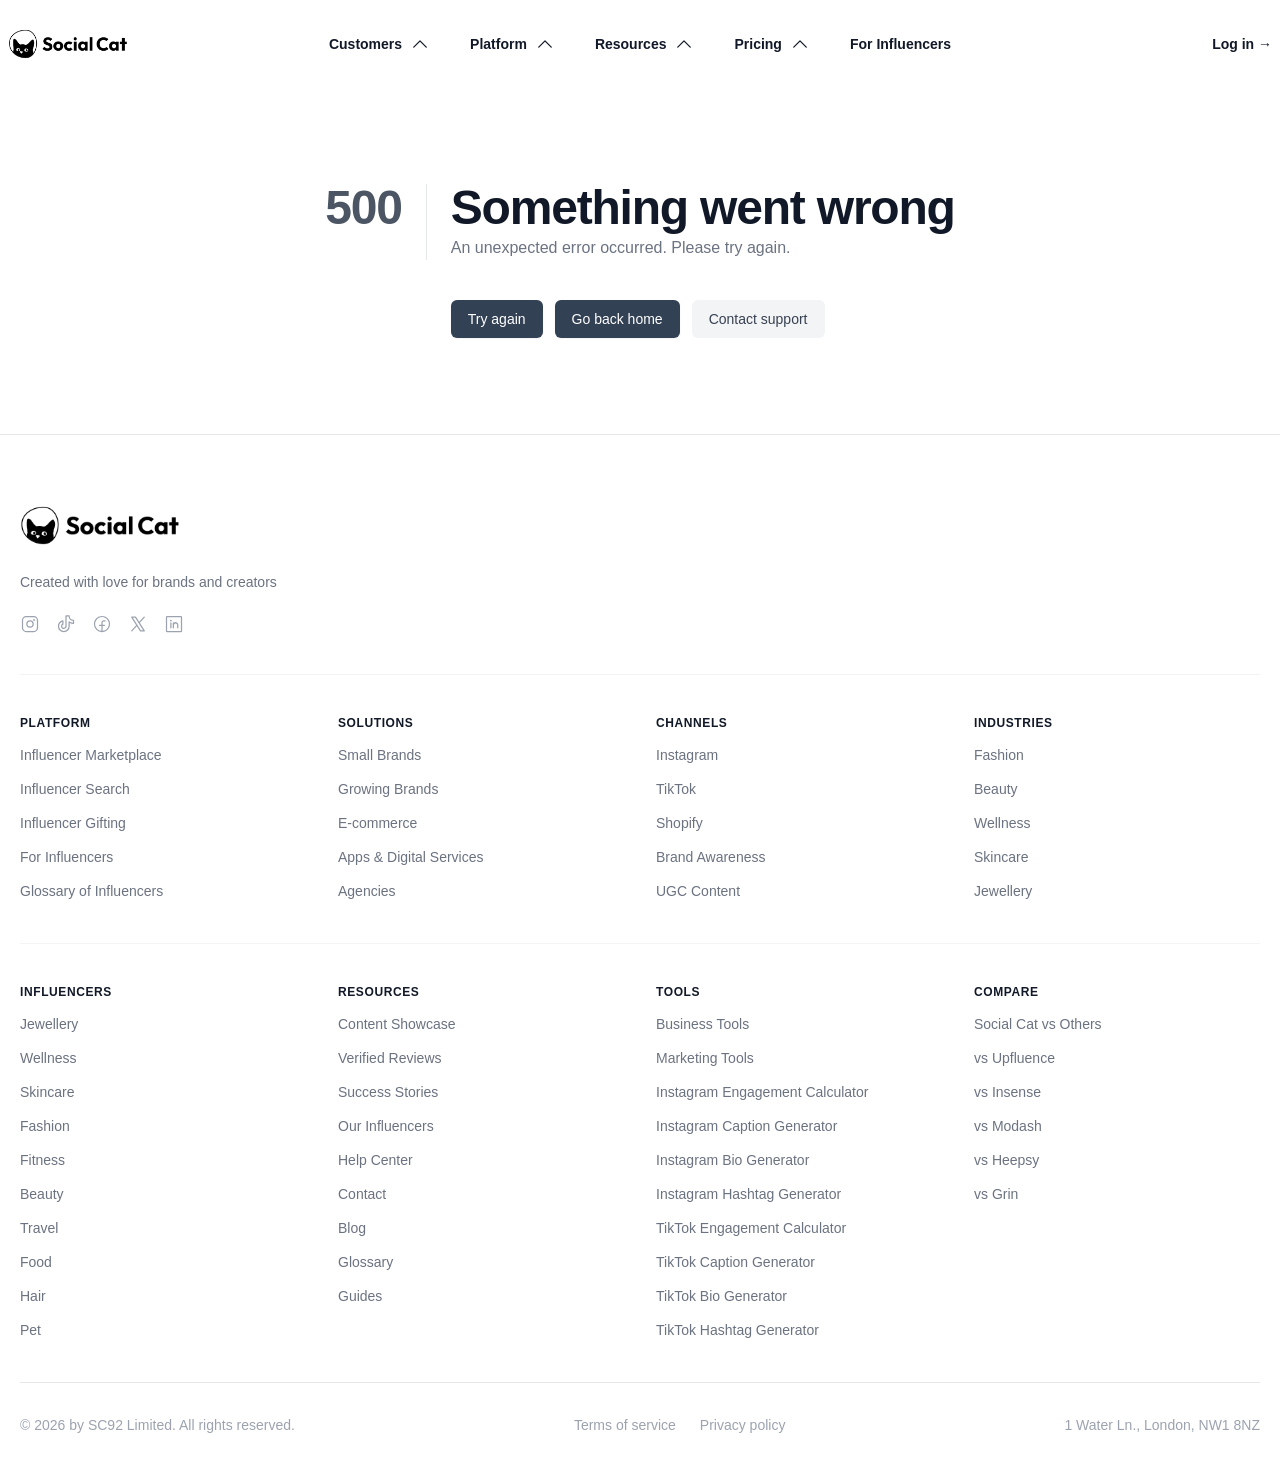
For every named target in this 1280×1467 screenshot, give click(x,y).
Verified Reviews (390, 1058)
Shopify (679, 823)
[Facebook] (102, 624)
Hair (33, 1296)
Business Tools (702, 1024)
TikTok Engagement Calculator (751, 1228)
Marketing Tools (705, 1058)
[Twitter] (138, 624)
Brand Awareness (710, 857)
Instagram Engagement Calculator (762, 1092)
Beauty (996, 789)
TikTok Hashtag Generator (737, 1330)
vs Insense (1007, 1092)
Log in (1242, 44)
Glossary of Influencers (91, 891)
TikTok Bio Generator (721, 1296)
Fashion (999, 755)
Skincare (1001, 857)
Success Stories (388, 1092)
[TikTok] (66, 624)
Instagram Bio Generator (732, 1160)
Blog (352, 1228)
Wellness (1002, 823)
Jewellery (1003, 891)
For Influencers (900, 44)
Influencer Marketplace (91, 755)
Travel (39, 1228)
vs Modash (1008, 1126)
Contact (362, 1194)
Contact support (758, 319)
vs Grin (996, 1194)
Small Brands (379, 755)
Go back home (617, 319)
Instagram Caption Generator (746, 1126)
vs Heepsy (1006, 1160)
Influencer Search (75, 789)
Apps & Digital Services (411, 857)
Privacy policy (743, 1425)
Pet (30, 1330)
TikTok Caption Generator (735, 1262)
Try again (497, 319)
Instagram (687, 755)
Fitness (42, 1160)
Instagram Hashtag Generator (748, 1194)
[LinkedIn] (174, 624)
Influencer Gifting (73, 823)
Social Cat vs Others (1038, 1024)
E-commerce (377, 823)
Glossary (365, 1262)
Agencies (367, 891)
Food (36, 1262)
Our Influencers (386, 1126)
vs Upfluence (1014, 1058)
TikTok (676, 789)
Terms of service (625, 1425)
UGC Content (698, 891)
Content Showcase (397, 1024)
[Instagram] (30, 624)
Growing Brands (388, 789)
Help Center (375, 1160)
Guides (360, 1296)
